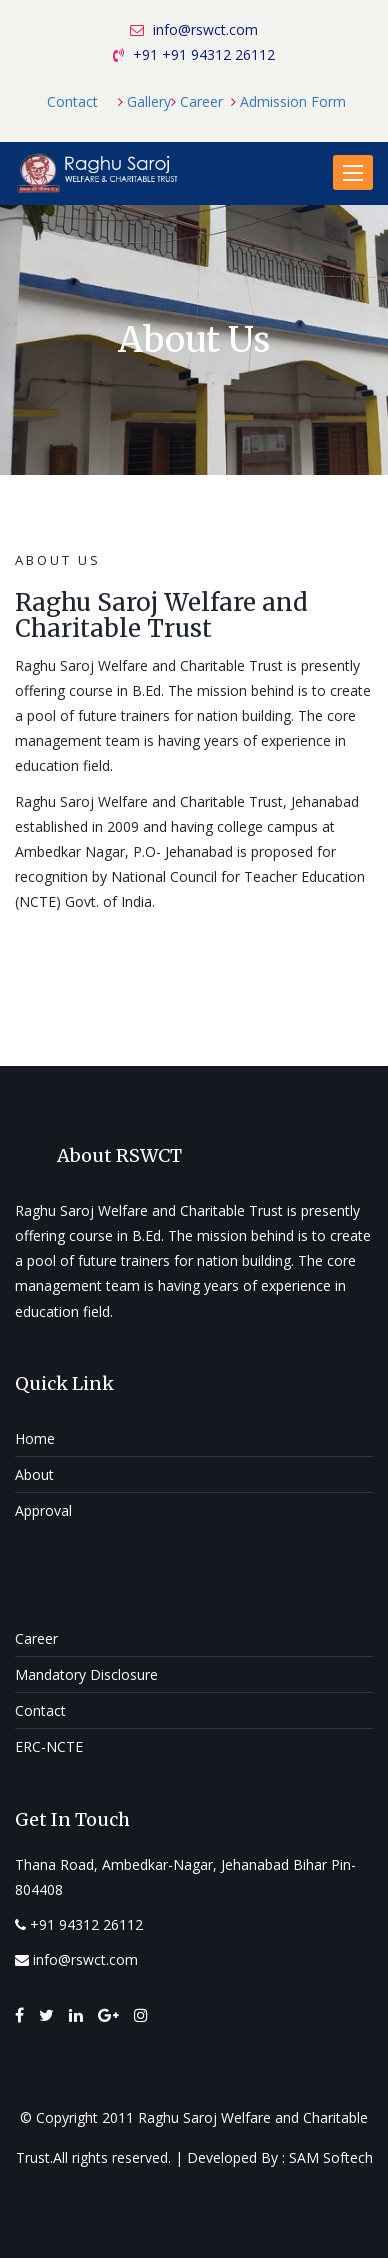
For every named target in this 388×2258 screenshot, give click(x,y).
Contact (72, 101)
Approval (43, 1510)
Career (201, 101)
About (34, 1474)
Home (35, 1438)
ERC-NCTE (49, 1746)
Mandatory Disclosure (86, 1674)
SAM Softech (331, 2157)
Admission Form (293, 101)
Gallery (149, 101)
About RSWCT (119, 1155)
